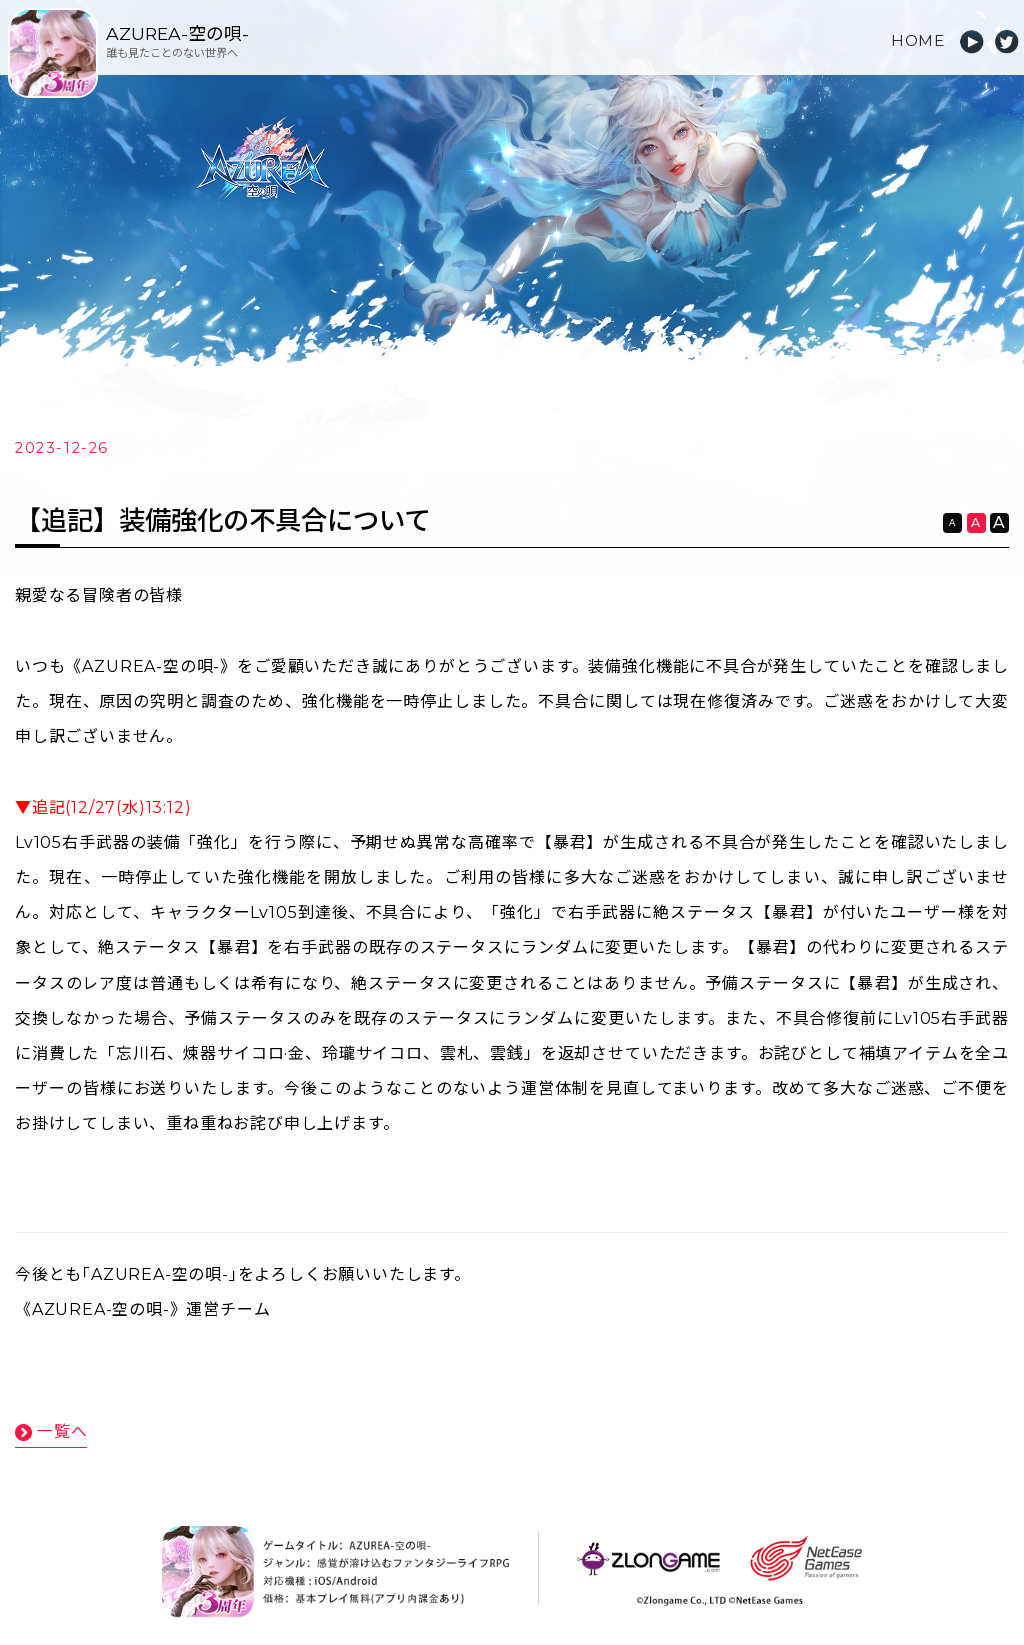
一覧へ (62, 1428)
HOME (916, 41)
